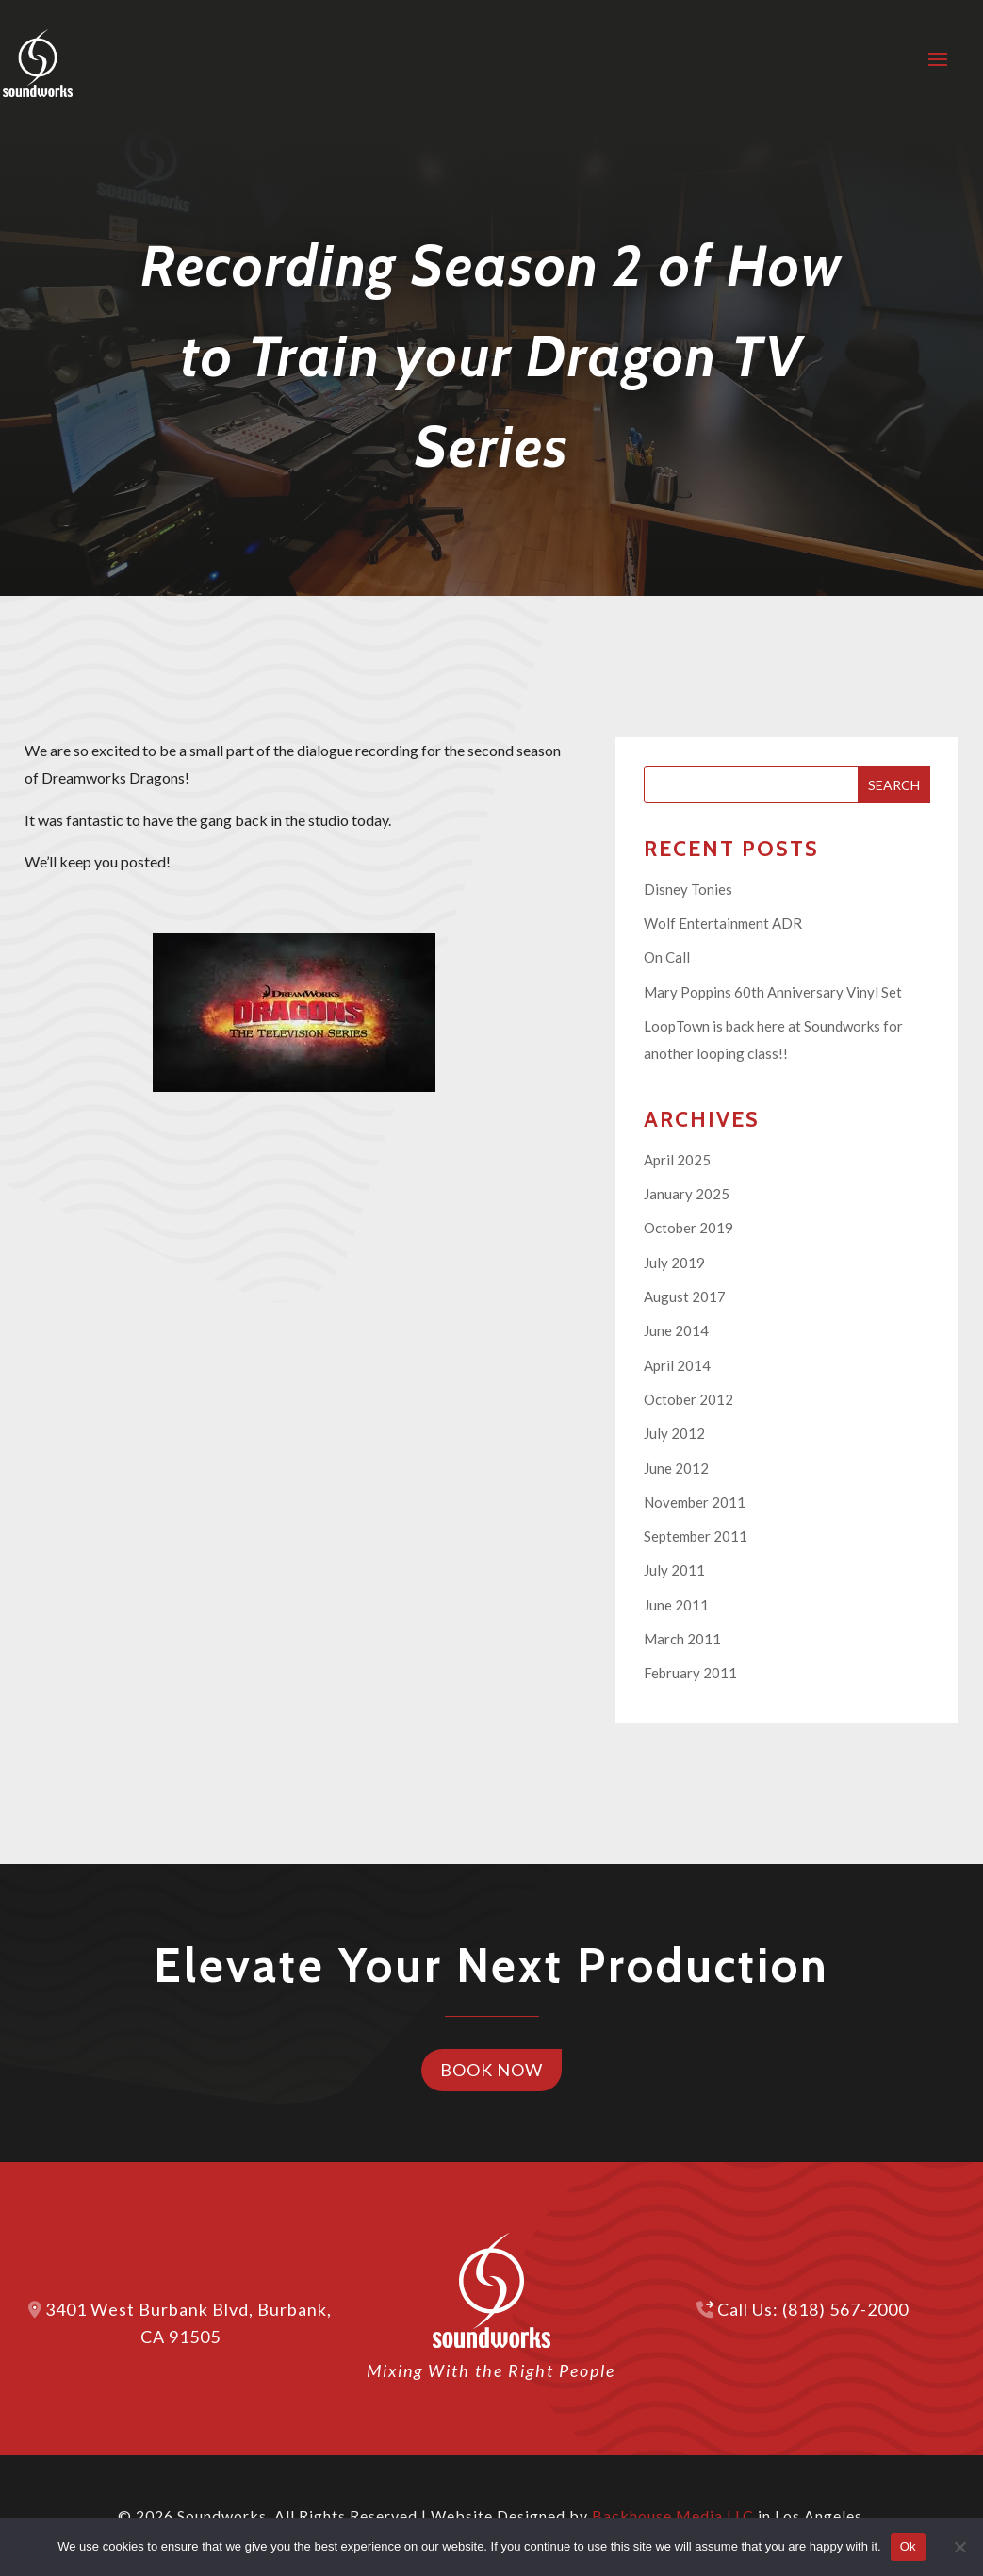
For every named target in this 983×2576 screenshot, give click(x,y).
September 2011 (695, 1535)
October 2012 (688, 1399)
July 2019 (674, 1262)
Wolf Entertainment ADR (723, 923)
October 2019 (688, 1227)
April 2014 (677, 1365)
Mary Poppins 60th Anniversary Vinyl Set (773, 991)
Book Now (491, 2069)
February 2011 (690, 1672)
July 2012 (674, 1433)
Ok (908, 2546)
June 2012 (676, 1468)
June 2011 (676, 1604)
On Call (667, 957)
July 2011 (674, 1569)
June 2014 (676, 1330)
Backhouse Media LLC (673, 2515)
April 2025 (677, 1159)
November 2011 (694, 1502)
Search (894, 785)
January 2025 (686, 1193)
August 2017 (685, 1296)
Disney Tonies (688, 889)
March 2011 (682, 1638)
